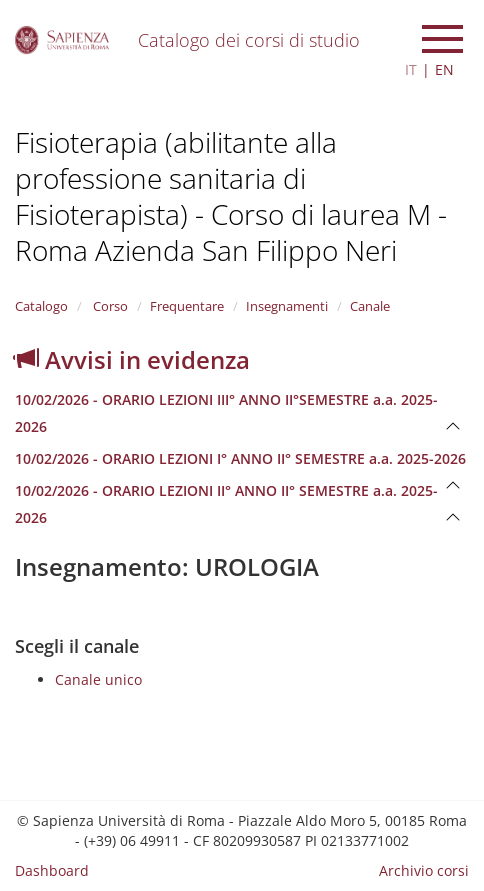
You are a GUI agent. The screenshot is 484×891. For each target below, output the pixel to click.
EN (444, 69)
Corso (109, 306)
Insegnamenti (287, 306)
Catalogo (41, 306)
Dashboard (52, 870)
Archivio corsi (424, 870)
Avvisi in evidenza (132, 359)
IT (411, 69)
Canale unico (98, 679)
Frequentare (187, 306)
